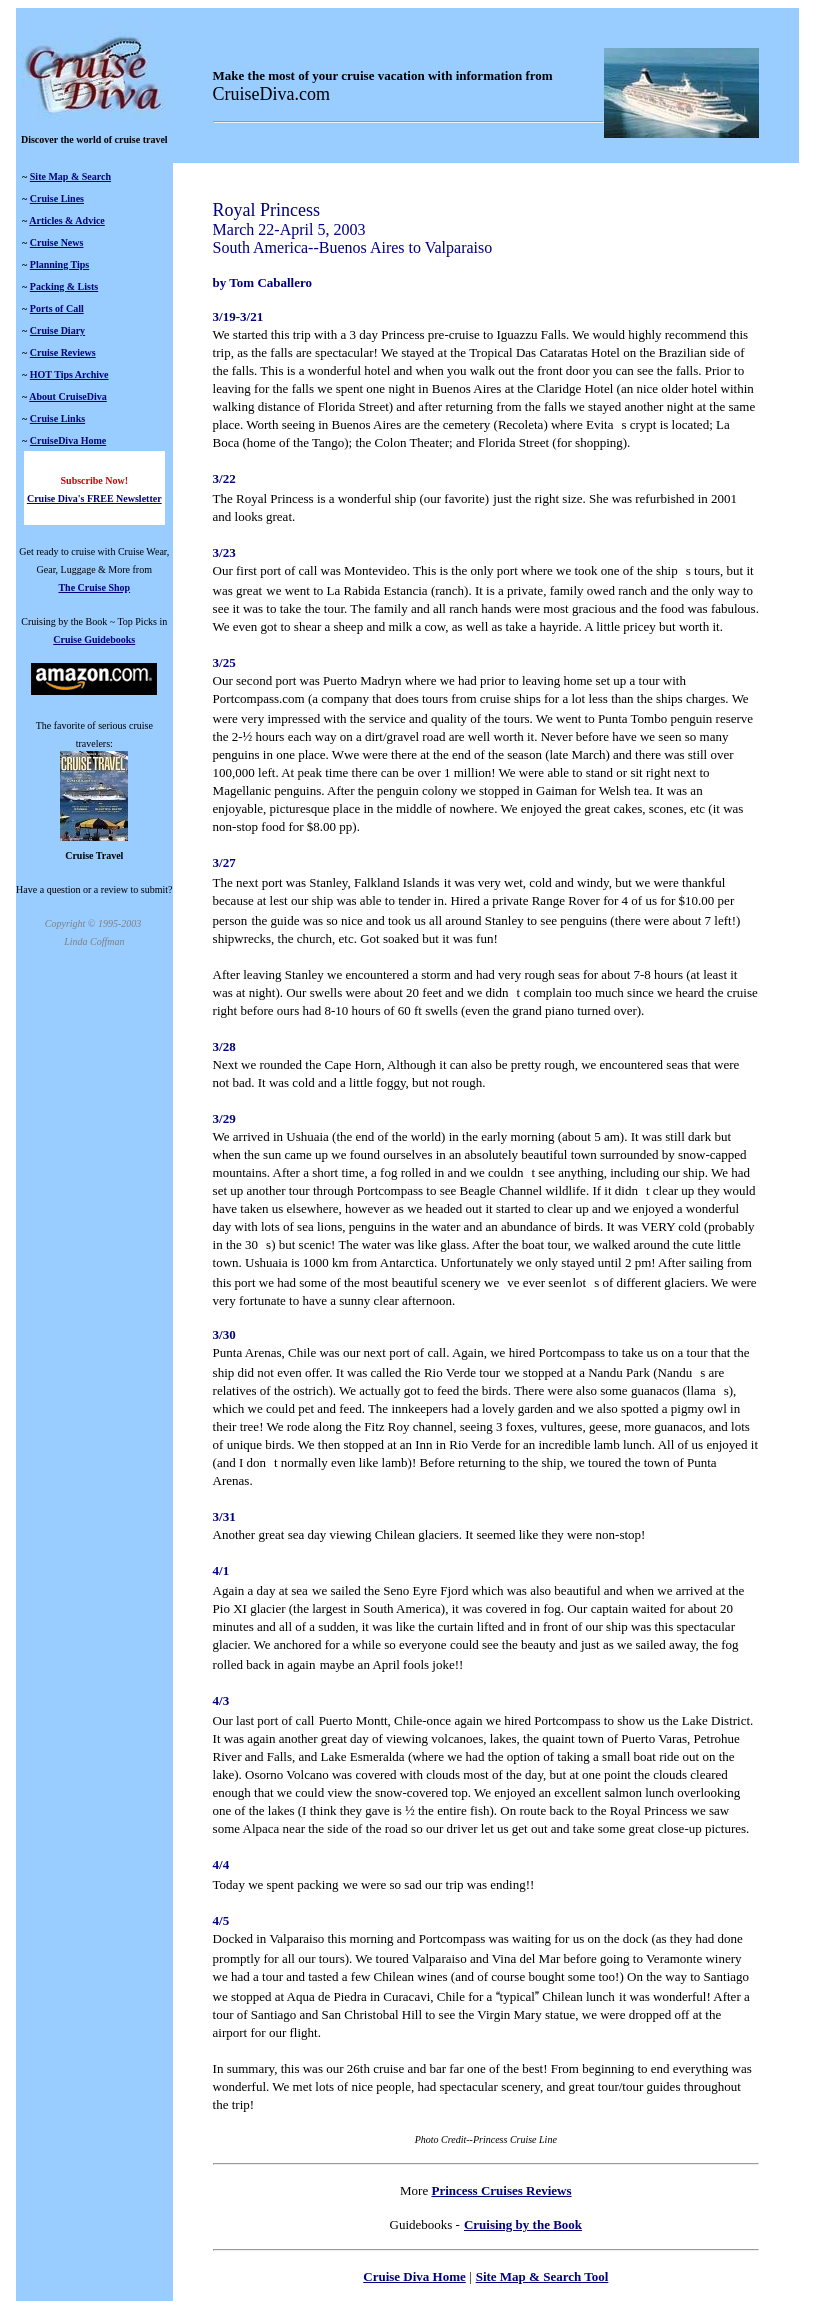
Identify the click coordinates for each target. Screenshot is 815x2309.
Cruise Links (57, 418)
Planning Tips (59, 264)
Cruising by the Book (523, 2224)
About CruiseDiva (68, 396)
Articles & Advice (67, 220)
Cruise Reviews (63, 352)
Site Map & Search (70, 176)
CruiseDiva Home (68, 440)
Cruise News (57, 242)
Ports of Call (57, 308)
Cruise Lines (57, 198)
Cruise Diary (57, 330)
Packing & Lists (64, 286)
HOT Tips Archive (69, 374)
